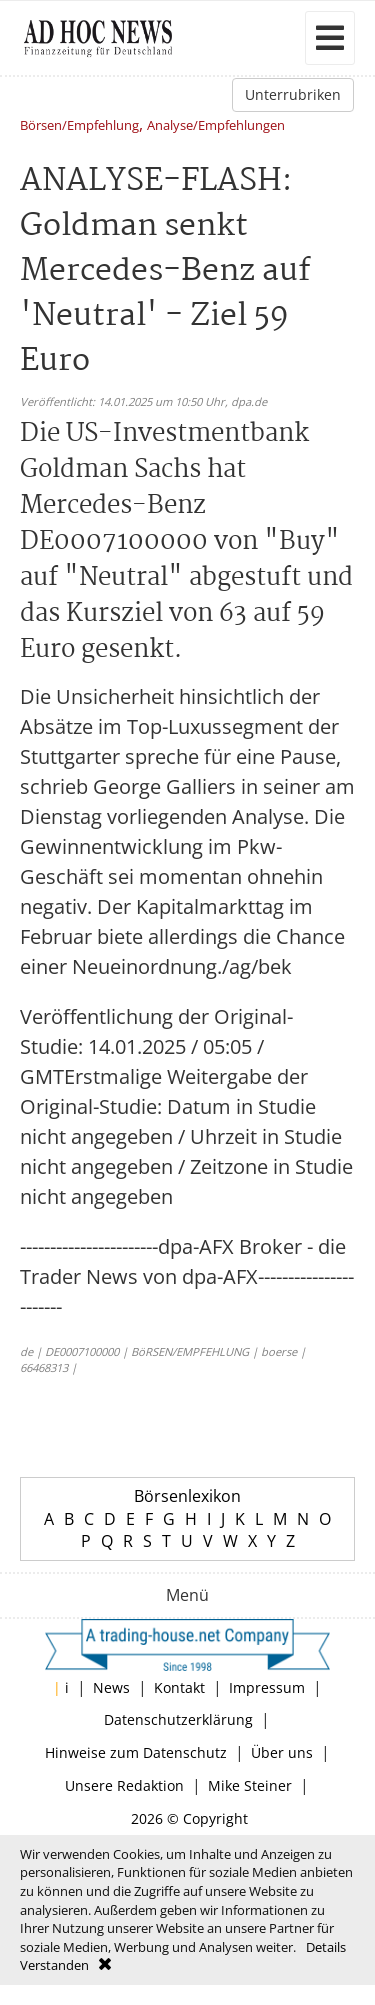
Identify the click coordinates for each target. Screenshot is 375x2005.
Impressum (267, 1687)
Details (326, 1947)
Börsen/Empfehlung (79, 126)
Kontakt (179, 1687)
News (111, 1687)
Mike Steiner (250, 1785)
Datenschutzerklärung (178, 1719)
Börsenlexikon (187, 1496)
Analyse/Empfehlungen (216, 126)
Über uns (282, 1752)
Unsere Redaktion (124, 1785)
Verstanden (54, 1965)
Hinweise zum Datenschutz (136, 1752)
